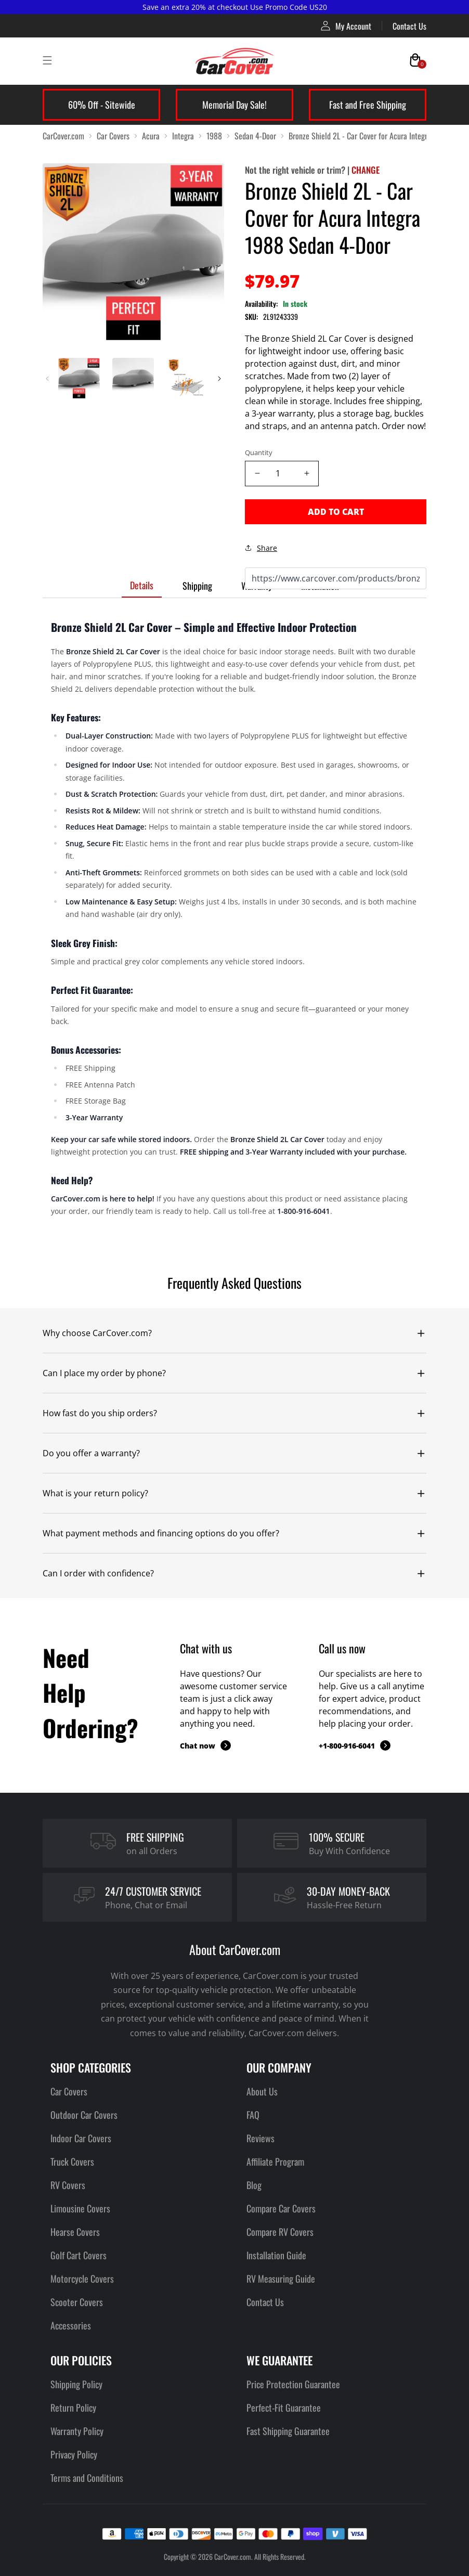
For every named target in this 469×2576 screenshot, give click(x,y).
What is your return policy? (95, 1493)
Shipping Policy (76, 2384)
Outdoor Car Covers (84, 2114)
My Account (346, 26)
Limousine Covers (80, 2208)
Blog (254, 2185)
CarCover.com (63, 136)
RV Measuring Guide (280, 2278)
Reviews (260, 2138)
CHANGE (365, 169)
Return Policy (73, 2407)
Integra (183, 136)
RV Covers (67, 2185)
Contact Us (409, 26)
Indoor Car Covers (80, 2138)
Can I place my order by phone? (104, 1373)
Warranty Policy (76, 2431)
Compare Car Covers (281, 2208)
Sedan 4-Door (255, 136)
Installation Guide (276, 2255)
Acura (151, 136)
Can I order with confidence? (98, 1573)
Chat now (205, 1745)
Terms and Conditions (86, 2477)
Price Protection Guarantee (293, 2384)
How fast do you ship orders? (100, 1413)
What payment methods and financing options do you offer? (161, 1533)
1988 (214, 136)
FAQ (252, 2114)
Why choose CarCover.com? (97, 1333)
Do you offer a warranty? (91, 1453)
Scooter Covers (76, 2302)
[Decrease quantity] (257, 473)
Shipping (197, 585)
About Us (262, 2091)
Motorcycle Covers (82, 2278)
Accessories (70, 2325)
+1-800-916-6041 (354, 1745)
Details (141, 585)
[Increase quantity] (306, 473)
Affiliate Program (275, 2161)
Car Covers (113, 136)
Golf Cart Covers (78, 2255)
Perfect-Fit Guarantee (283, 2407)
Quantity (258, 452)
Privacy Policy (73, 2454)
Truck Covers (72, 2161)
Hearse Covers (75, 2231)
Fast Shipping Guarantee (288, 2431)
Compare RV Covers (280, 2231)
